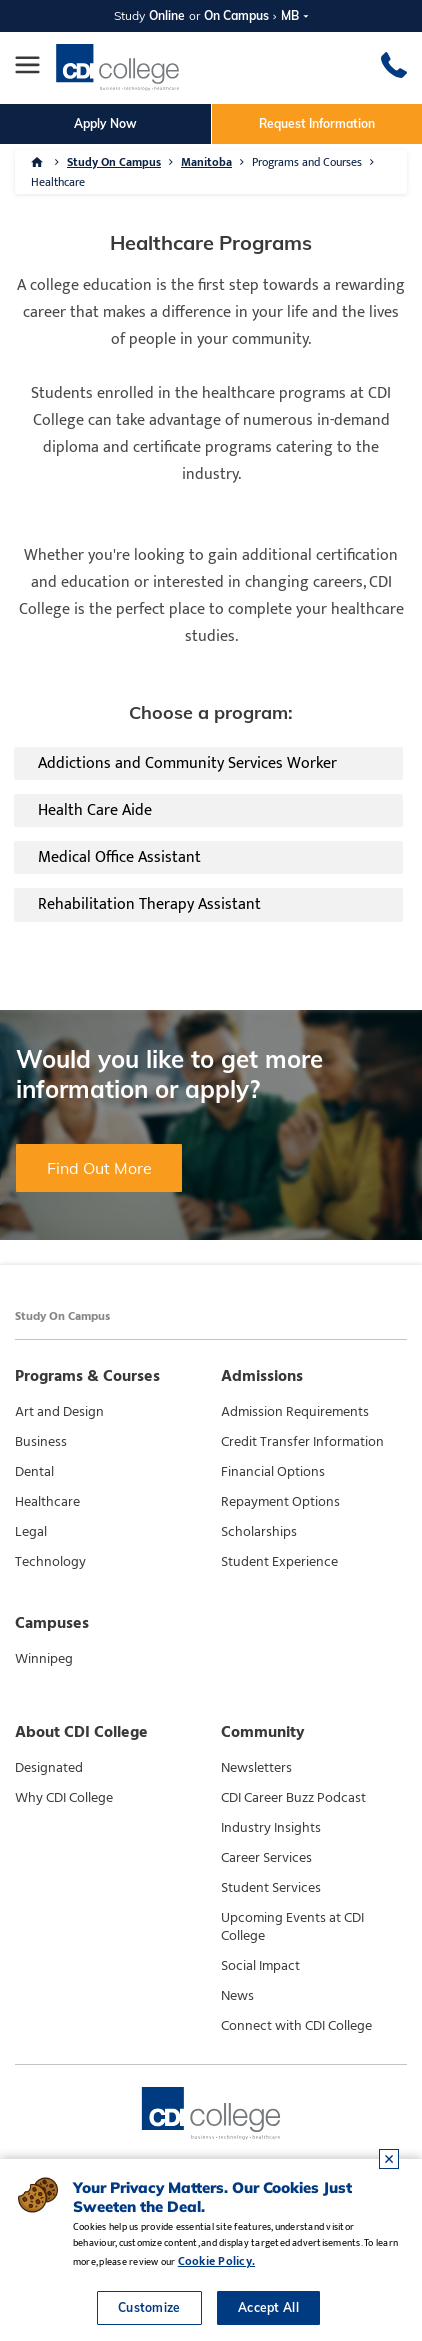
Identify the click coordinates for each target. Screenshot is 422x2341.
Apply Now (105, 123)
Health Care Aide (95, 810)
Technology (50, 1562)
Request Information (317, 123)
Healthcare (58, 182)
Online (167, 15)
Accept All (268, 2307)
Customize (149, 2307)
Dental (34, 1472)
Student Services (271, 1888)
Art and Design (59, 1412)
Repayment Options (280, 1502)
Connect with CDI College (296, 2026)
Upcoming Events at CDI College (292, 1927)
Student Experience (279, 1562)
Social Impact (260, 1966)
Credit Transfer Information (302, 1442)
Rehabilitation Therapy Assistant (149, 904)
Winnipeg (44, 1659)
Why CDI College (64, 1798)
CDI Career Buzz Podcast (293, 1798)
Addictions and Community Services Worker (187, 763)
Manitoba (206, 162)
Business (41, 1442)
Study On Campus (114, 162)
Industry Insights (271, 1828)
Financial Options (273, 1472)
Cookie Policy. (216, 2261)
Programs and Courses (307, 162)
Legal (31, 1532)
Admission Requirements (295, 1412)
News (237, 1996)
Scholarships (259, 1532)
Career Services (266, 1858)
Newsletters (256, 1768)
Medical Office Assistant (119, 857)
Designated (49, 1768)
